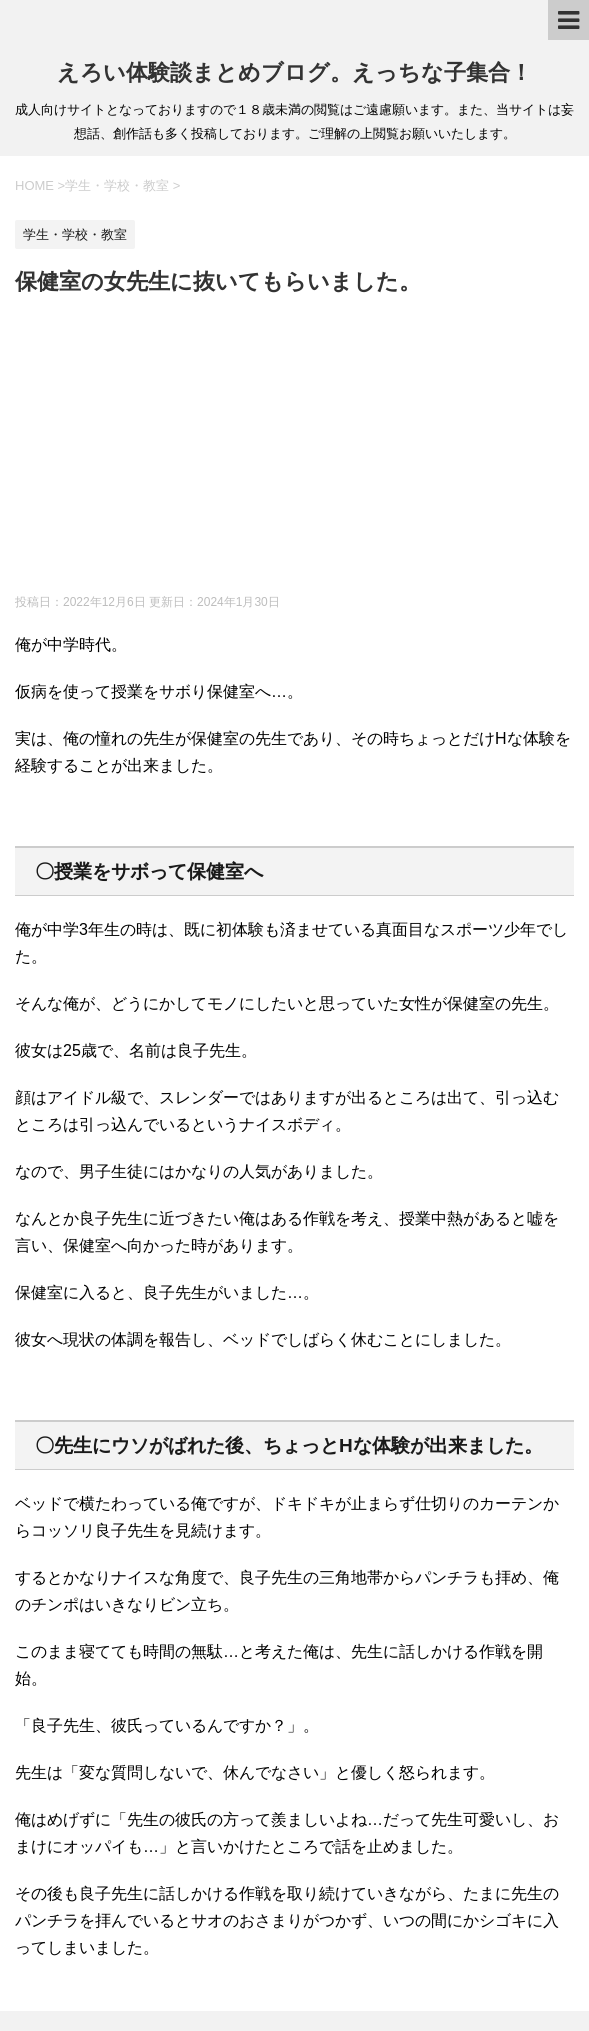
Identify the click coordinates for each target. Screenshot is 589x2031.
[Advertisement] (294, 449)
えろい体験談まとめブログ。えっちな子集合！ (294, 72)
